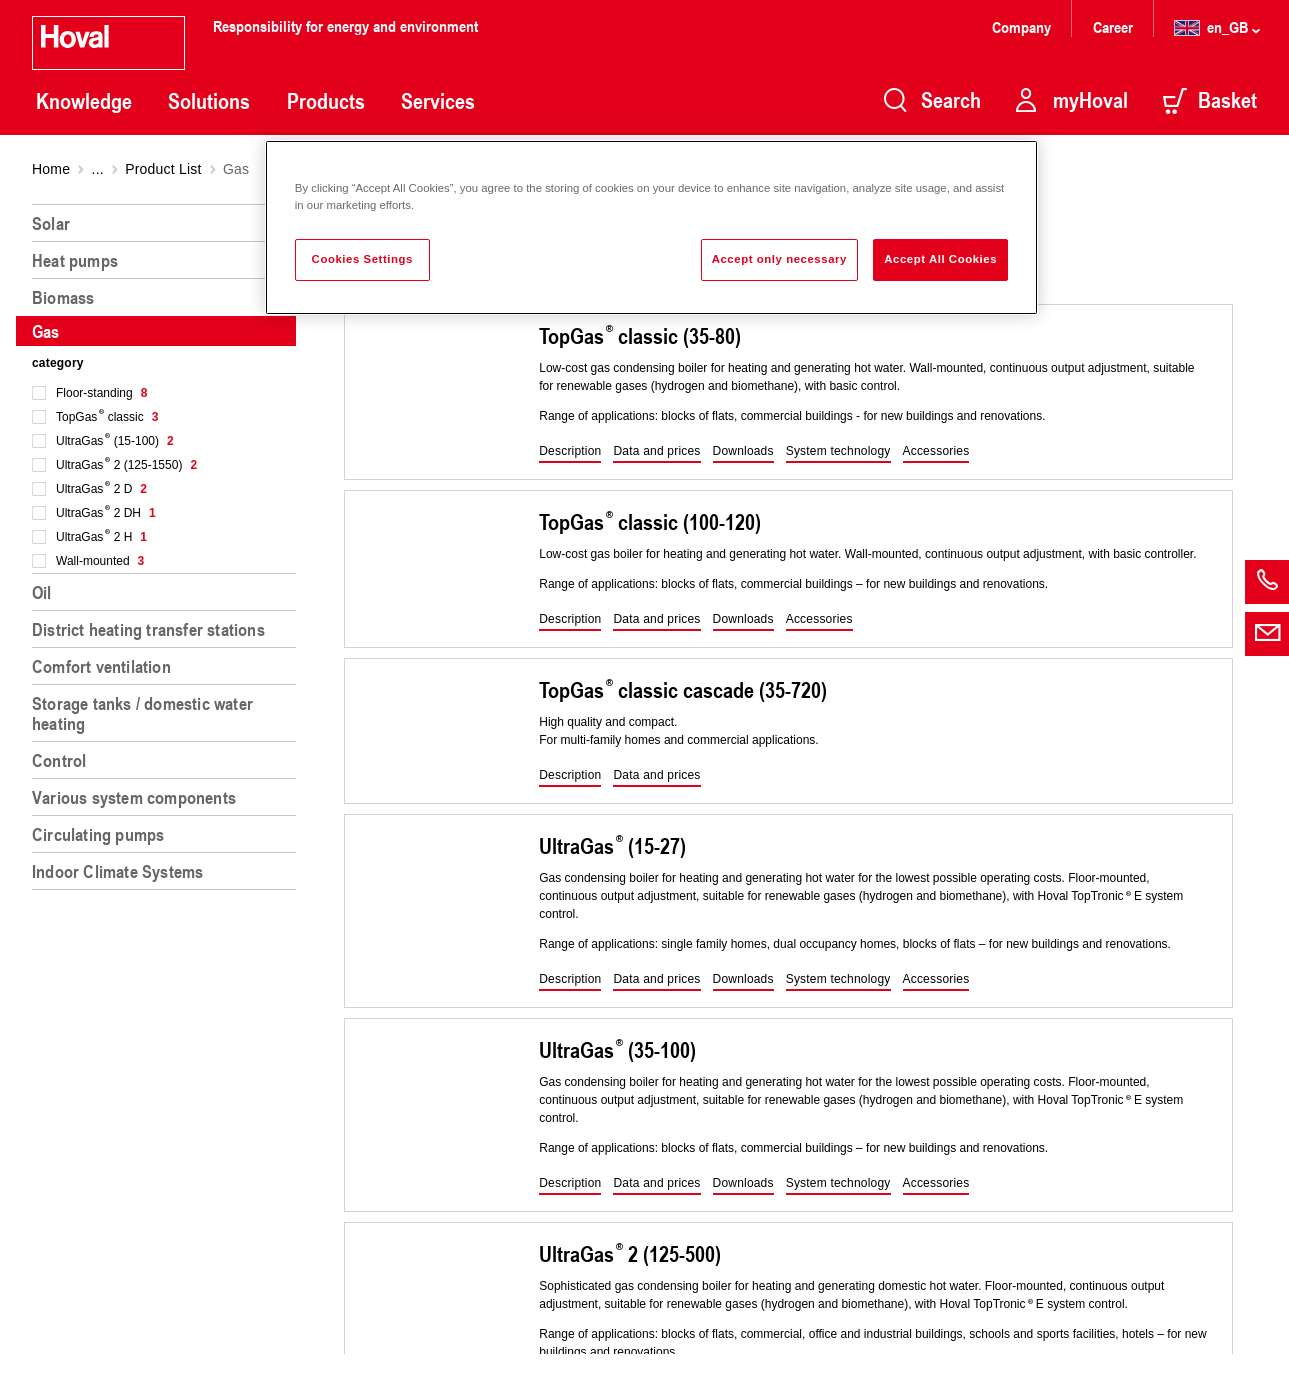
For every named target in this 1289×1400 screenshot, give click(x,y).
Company (1023, 26)
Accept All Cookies (940, 259)
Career (1115, 26)
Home (51, 169)
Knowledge (84, 101)
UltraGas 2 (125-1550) (126, 465)
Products (326, 101)
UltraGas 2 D (101, 489)
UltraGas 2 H (101, 537)
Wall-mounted (100, 561)
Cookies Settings (362, 259)
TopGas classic (107, 417)
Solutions (209, 101)
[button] (570, 452)
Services (438, 101)
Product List (163, 169)
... (98, 169)
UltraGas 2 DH (106, 513)
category (58, 363)
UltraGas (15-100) (115, 441)
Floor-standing (101, 393)
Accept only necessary (779, 259)
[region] (168, 794)
